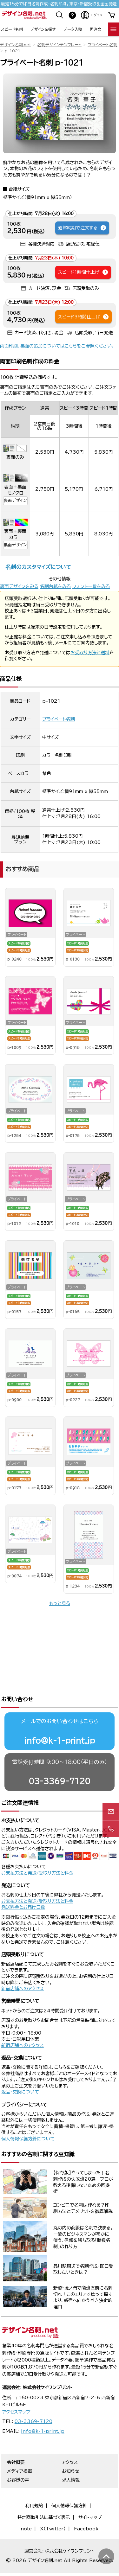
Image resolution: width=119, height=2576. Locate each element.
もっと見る (59, 1603)
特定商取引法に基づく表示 (43, 2496)
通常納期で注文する (82, 228)
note (26, 2507)
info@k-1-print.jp (59, 1719)
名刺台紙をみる (55, 586)
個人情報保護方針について (28, 2117)
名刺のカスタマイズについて (38, 567)
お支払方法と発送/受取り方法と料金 (37, 1852)
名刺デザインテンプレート (59, 45)
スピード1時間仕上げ (83, 272)
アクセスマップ (16, 2390)
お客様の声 (18, 2459)
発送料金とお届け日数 (23, 1886)
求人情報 (71, 2459)
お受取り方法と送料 (89, 652)
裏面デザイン (15, 500)
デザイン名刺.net (15, 45)
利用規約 (34, 2484)
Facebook (86, 2507)
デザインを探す (43, 29)
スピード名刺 (12, 29)
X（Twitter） (53, 2507)
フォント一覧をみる (91, 586)
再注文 (95, 29)
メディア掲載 (19, 2450)
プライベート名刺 (102, 45)
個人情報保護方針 (69, 2484)
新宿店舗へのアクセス (22, 1967)
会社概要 (16, 2441)
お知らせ (70, 2450)
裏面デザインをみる (19, 586)
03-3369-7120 (59, 1760)
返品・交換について (20, 2070)
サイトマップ (90, 2496)
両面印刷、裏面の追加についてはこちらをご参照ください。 (57, 346)
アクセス (70, 2441)
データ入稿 (72, 29)
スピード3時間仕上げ (83, 317)
